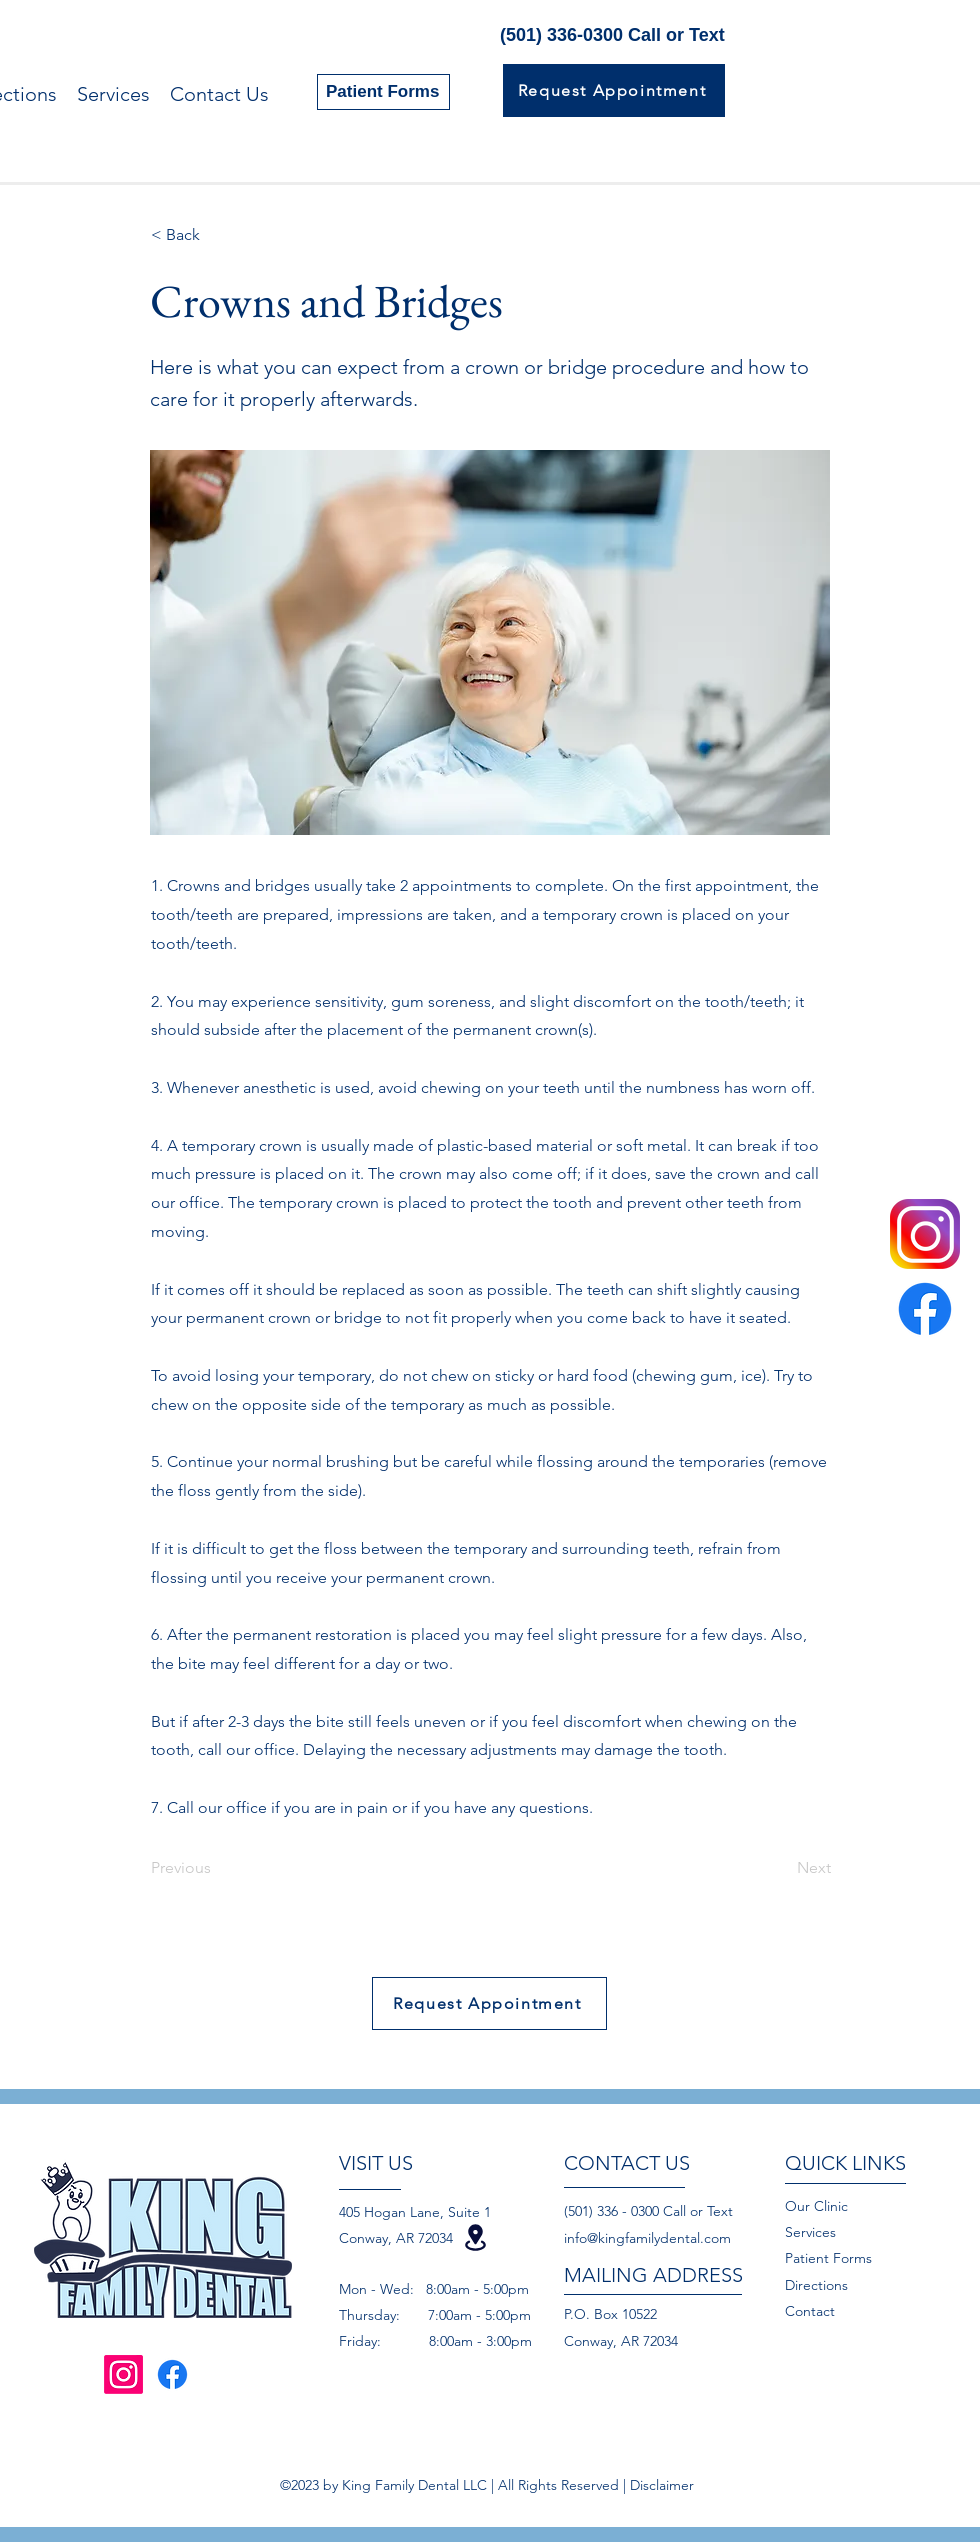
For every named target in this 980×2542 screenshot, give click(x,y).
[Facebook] (925, 1309)
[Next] (781, 1869)
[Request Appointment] (614, 90)
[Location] (475, 2237)
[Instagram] (123, 2374)
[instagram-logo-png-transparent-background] (925, 1234)
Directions (816, 2285)
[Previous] (217, 1869)
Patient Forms (828, 2258)
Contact (812, 2311)
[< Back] (217, 235)
